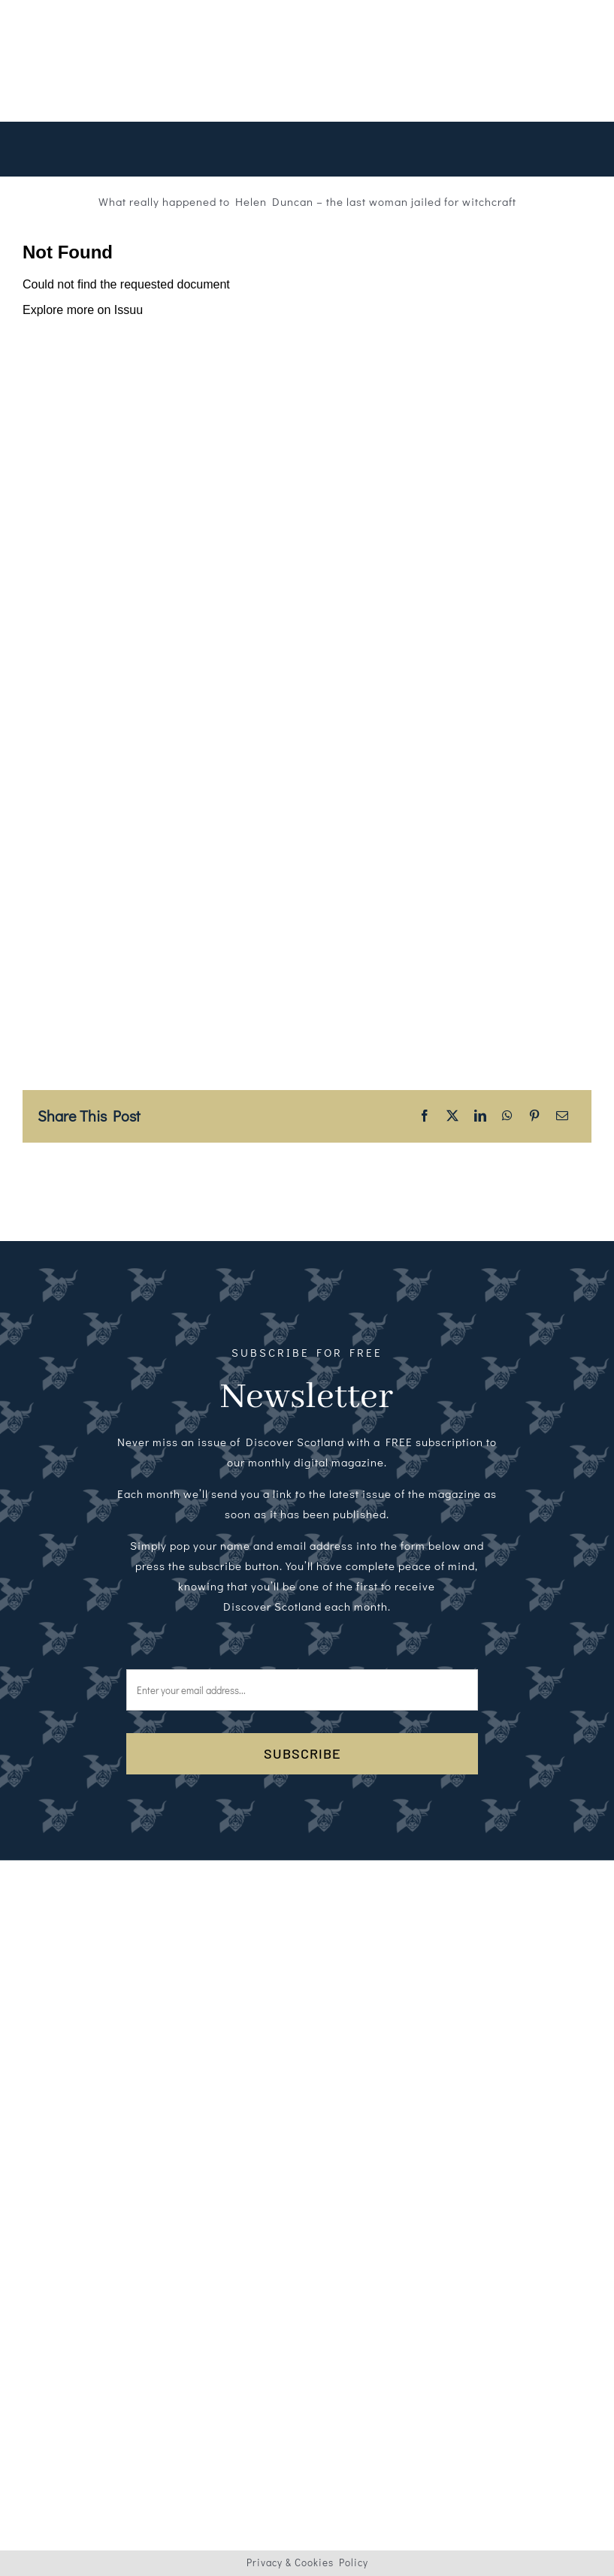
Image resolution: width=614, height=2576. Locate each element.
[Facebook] (425, 1116)
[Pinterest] (535, 1116)
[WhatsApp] (508, 1116)
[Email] (562, 1116)
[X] (453, 1116)
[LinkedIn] (481, 1116)
